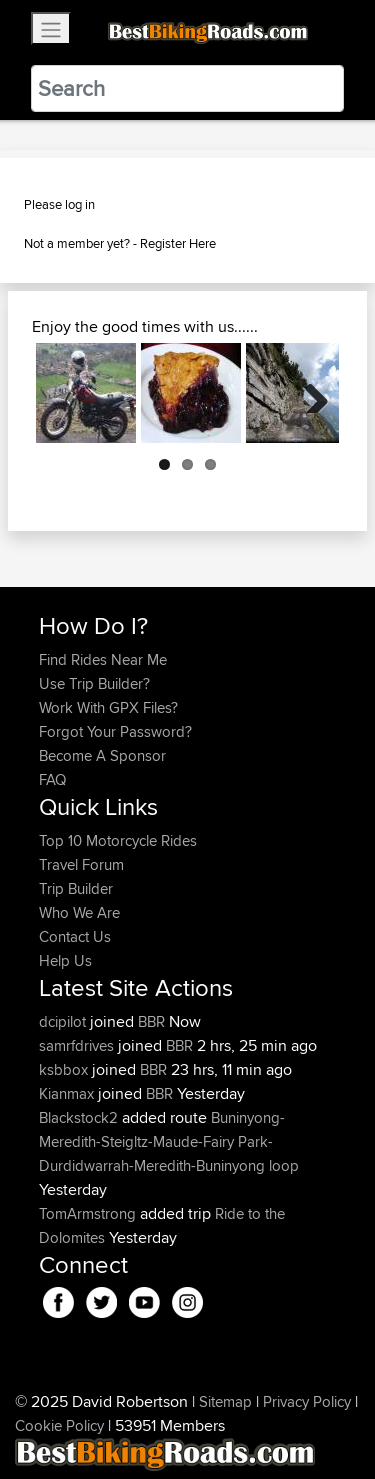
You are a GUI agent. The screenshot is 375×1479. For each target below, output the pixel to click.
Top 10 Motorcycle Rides (118, 840)
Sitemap (225, 1401)
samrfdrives (78, 1045)
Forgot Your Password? (115, 731)
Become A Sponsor (102, 755)
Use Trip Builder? (94, 683)
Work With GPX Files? (108, 707)
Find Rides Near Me (103, 659)
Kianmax (68, 1093)
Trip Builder (76, 888)
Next (309, 393)
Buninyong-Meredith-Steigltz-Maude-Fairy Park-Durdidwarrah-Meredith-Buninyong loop (169, 1141)
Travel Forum (81, 864)
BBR (151, 1021)
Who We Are (79, 912)
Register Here (178, 243)
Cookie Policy (59, 1425)
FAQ (52, 779)
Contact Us (75, 936)
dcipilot (64, 1021)
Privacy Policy (307, 1401)
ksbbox (65, 1069)
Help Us (65, 960)
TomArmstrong (89, 1213)
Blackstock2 (80, 1117)
